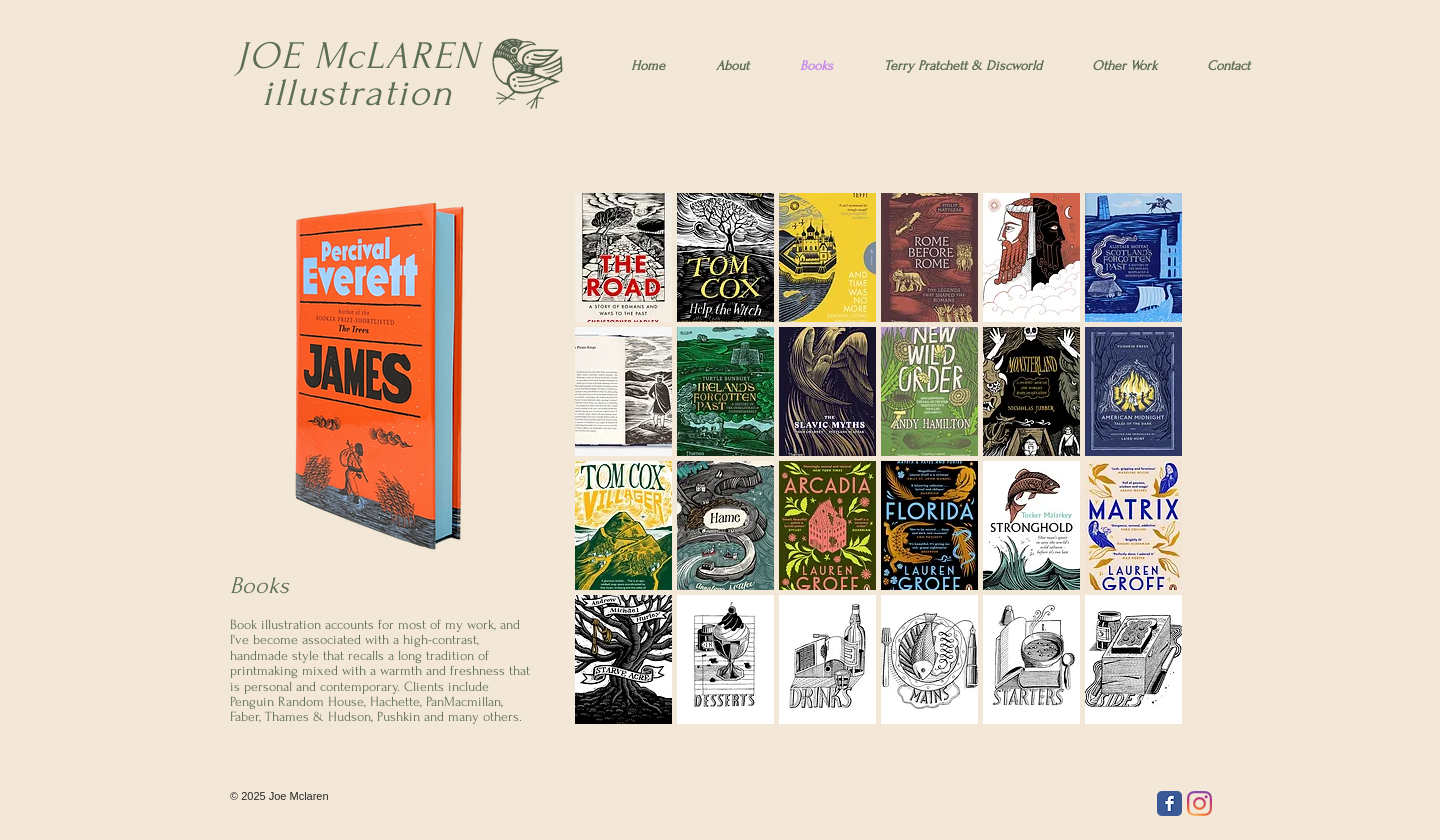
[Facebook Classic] (1169, 803)
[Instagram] (1199, 803)
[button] (623, 257)
